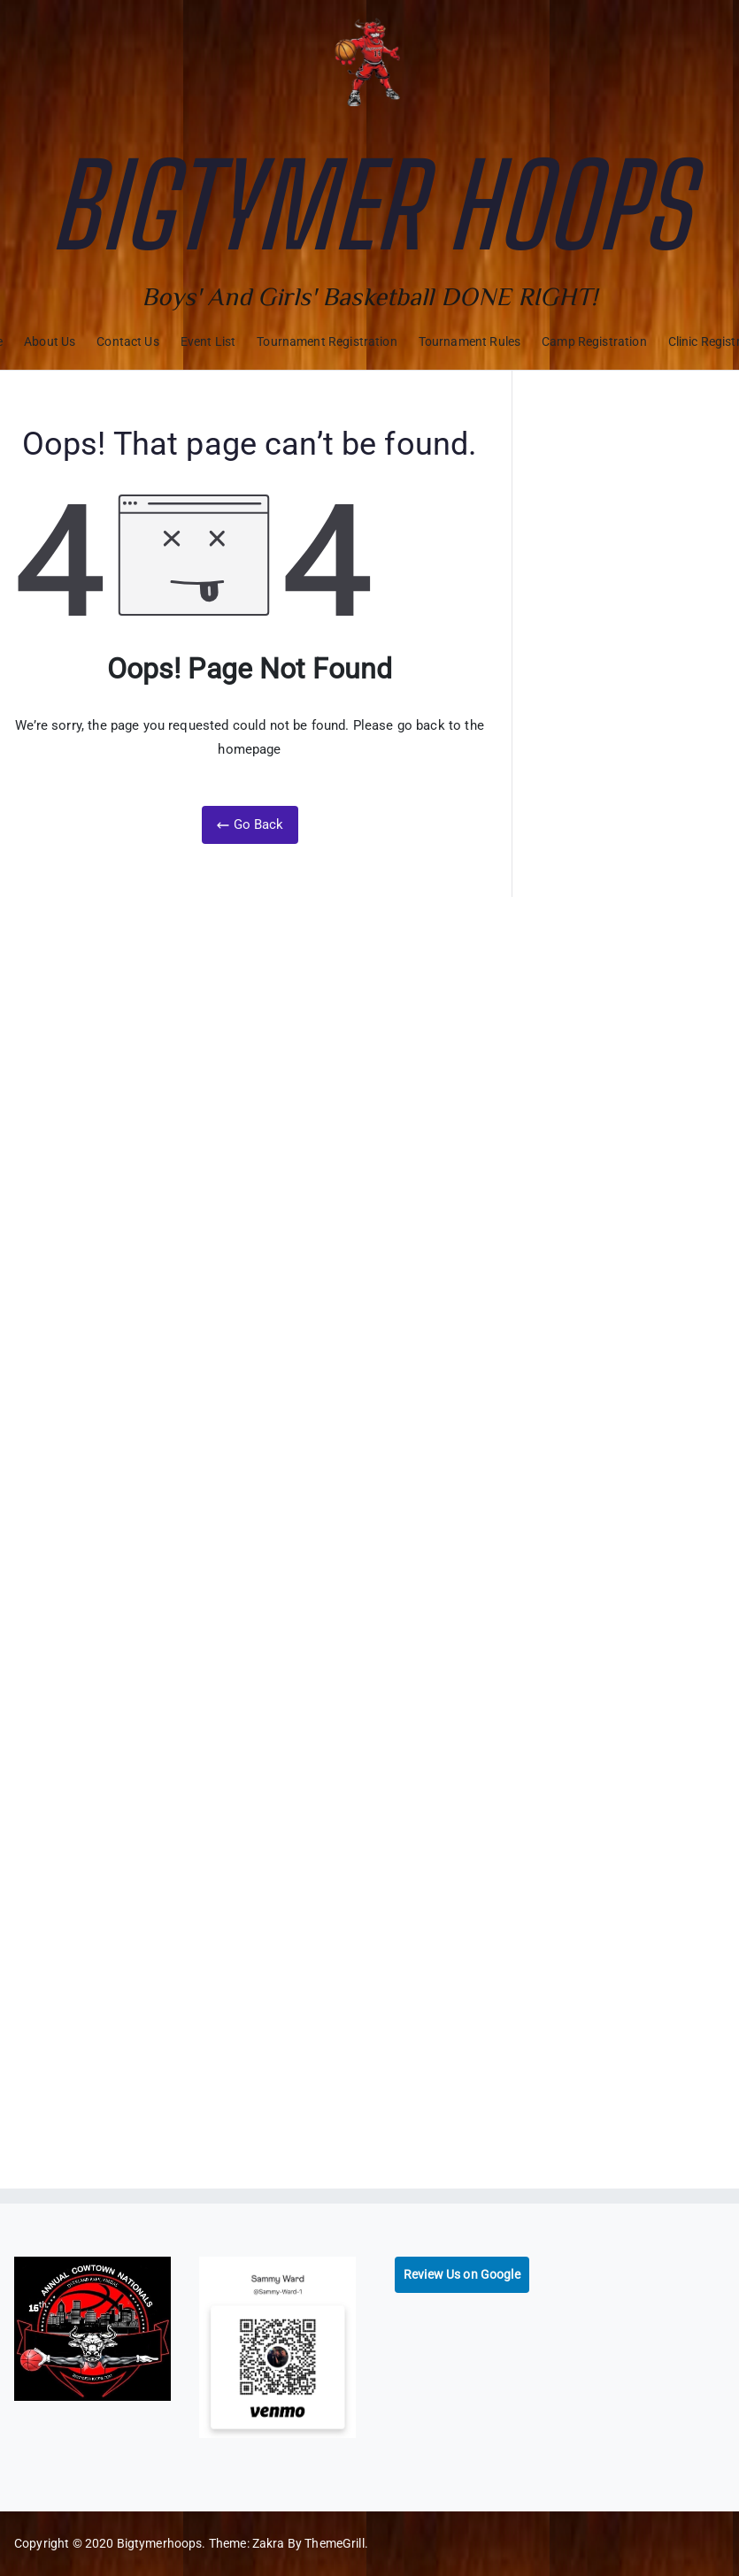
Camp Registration (594, 341)
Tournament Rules (469, 341)
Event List (208, 341)
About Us (49, 341)
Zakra (268, 2543)
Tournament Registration (326, 341)
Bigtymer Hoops (369, 205)
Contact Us (127, 341)
